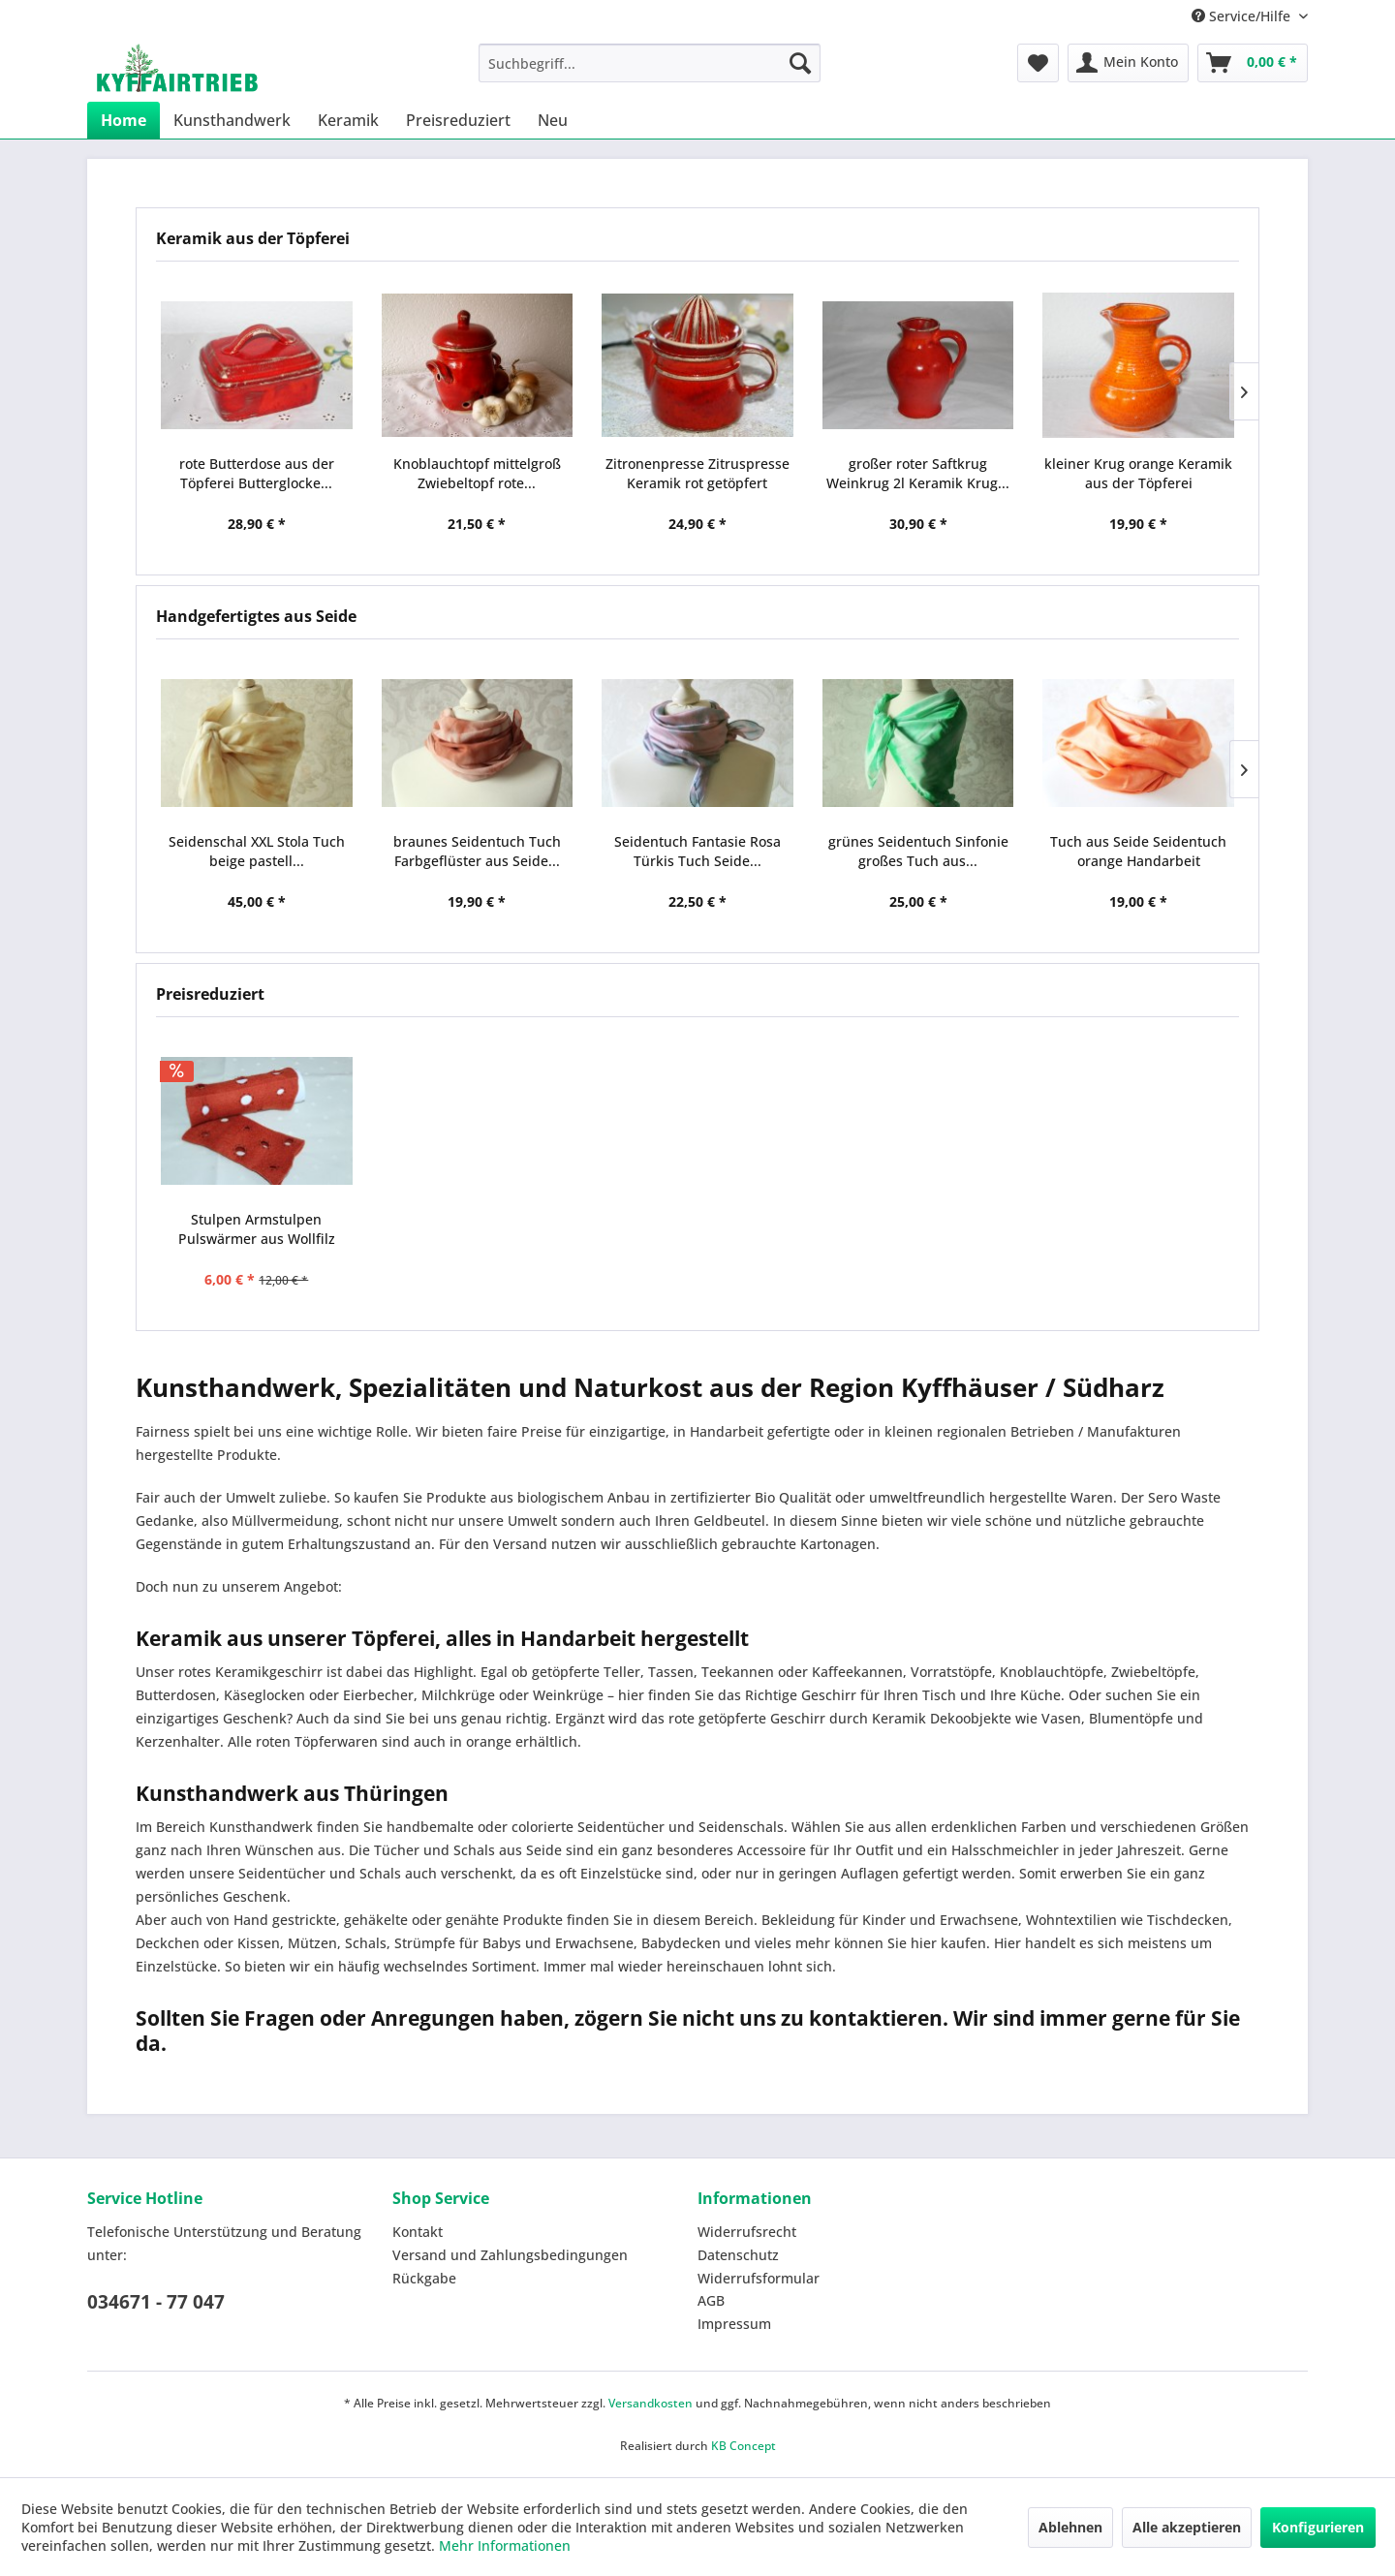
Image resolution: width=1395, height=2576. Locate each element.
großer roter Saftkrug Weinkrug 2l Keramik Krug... (917, 473)
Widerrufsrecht (747, 2231)
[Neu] (552, 120)
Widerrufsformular (759, 2278)
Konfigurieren (1318, 2527)
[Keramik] (348, 120)
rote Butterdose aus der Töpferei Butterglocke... (256, 473)
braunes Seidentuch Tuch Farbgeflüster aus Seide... (477, 851)
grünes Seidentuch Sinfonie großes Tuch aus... (918, 851)
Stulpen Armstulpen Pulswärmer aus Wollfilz (256, 1229)
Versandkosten (650, 2403)
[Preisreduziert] (458, 120)
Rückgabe (424, 2278)
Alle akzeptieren (1186, 2527)
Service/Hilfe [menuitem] (1243, 16)
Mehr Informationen (505, 2545)
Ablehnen (1070, 2527)
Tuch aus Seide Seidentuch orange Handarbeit (1138, 851)
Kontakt (417, 2231)
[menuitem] (650, 63)
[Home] (123, 120)
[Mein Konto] (1128, 63)
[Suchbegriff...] (650, 63)
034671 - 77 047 (156, 2301)
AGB (711, 2300)
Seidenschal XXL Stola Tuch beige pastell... (257, 851)
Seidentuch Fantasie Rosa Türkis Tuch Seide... (697, 851)
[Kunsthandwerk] (232, 120)
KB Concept (743, 2445)
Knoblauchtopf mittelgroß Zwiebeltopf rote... (477, 473)
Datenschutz (738, 2255)
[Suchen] (800, 63)
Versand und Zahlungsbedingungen (510, 2255)
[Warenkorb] (1252, 63)
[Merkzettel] (1038, 63)
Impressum (734, 2323)
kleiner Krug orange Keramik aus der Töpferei (1138, 473)
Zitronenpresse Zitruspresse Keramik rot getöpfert (697, 473)
